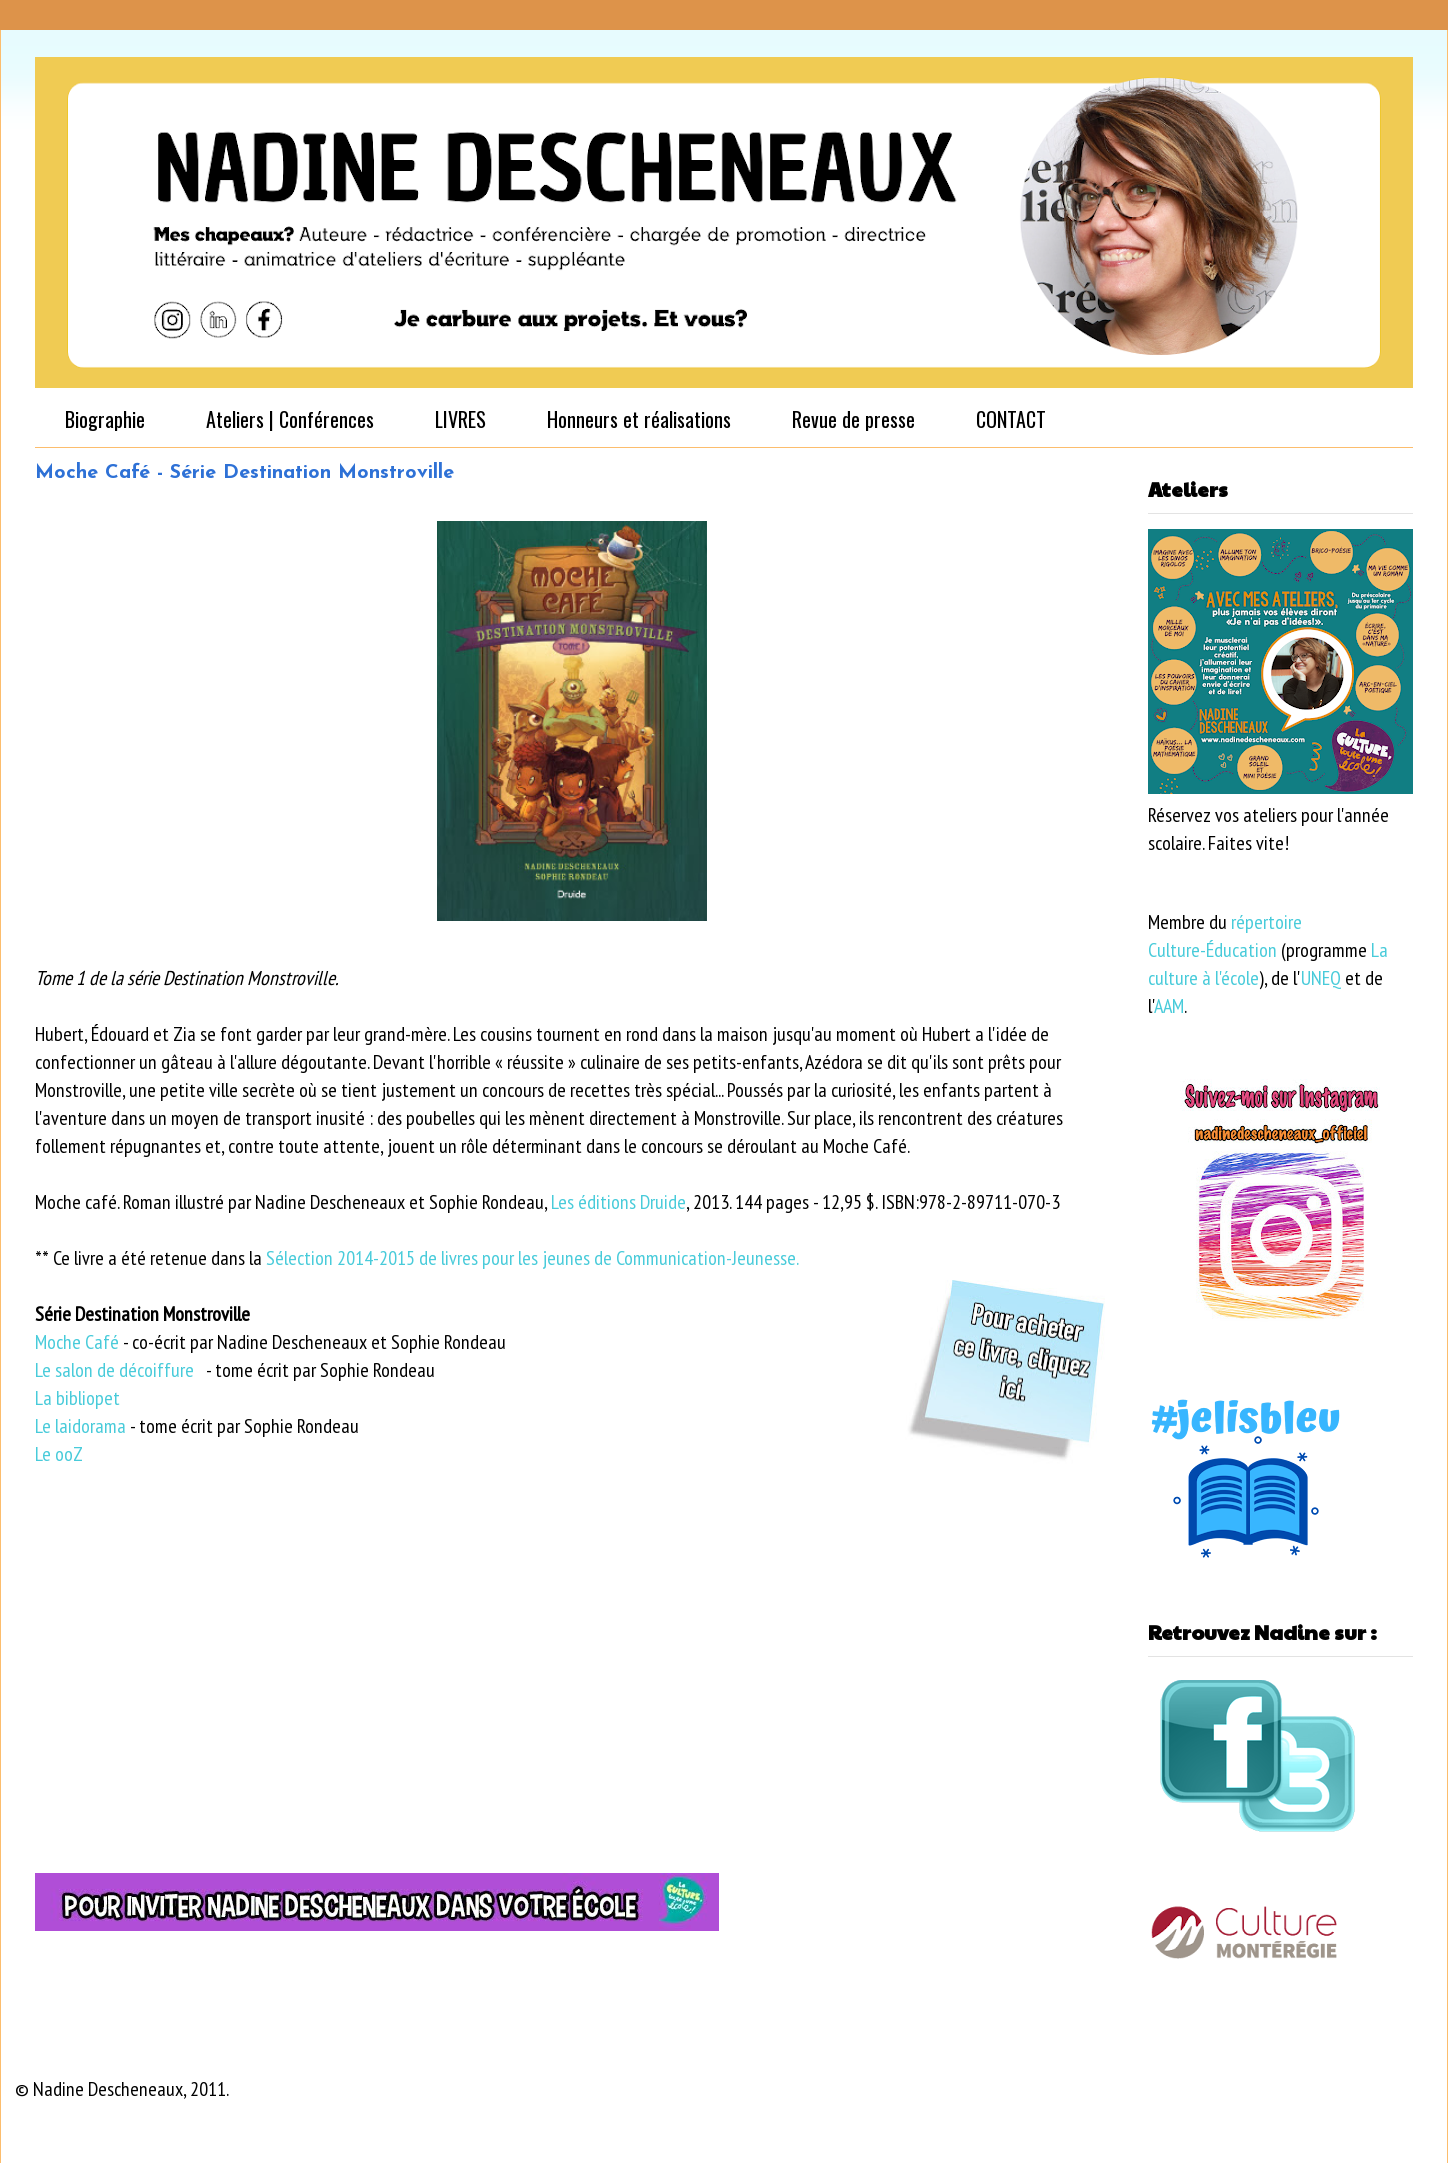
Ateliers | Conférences (290, 419)
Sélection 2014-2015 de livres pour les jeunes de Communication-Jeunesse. (532, 1258)
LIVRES (460, 419)
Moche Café (77, 1342)
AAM (1169, 1006)
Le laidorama (80, 1426)
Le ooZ (59, 1454)
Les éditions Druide (618, 1202)
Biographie (105, 419)
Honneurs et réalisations (639, 419)
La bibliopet (77, 1398)
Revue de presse (853, 419)
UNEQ (1321, 978)
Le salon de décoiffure (114, 1370)
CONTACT (1011, 419)
